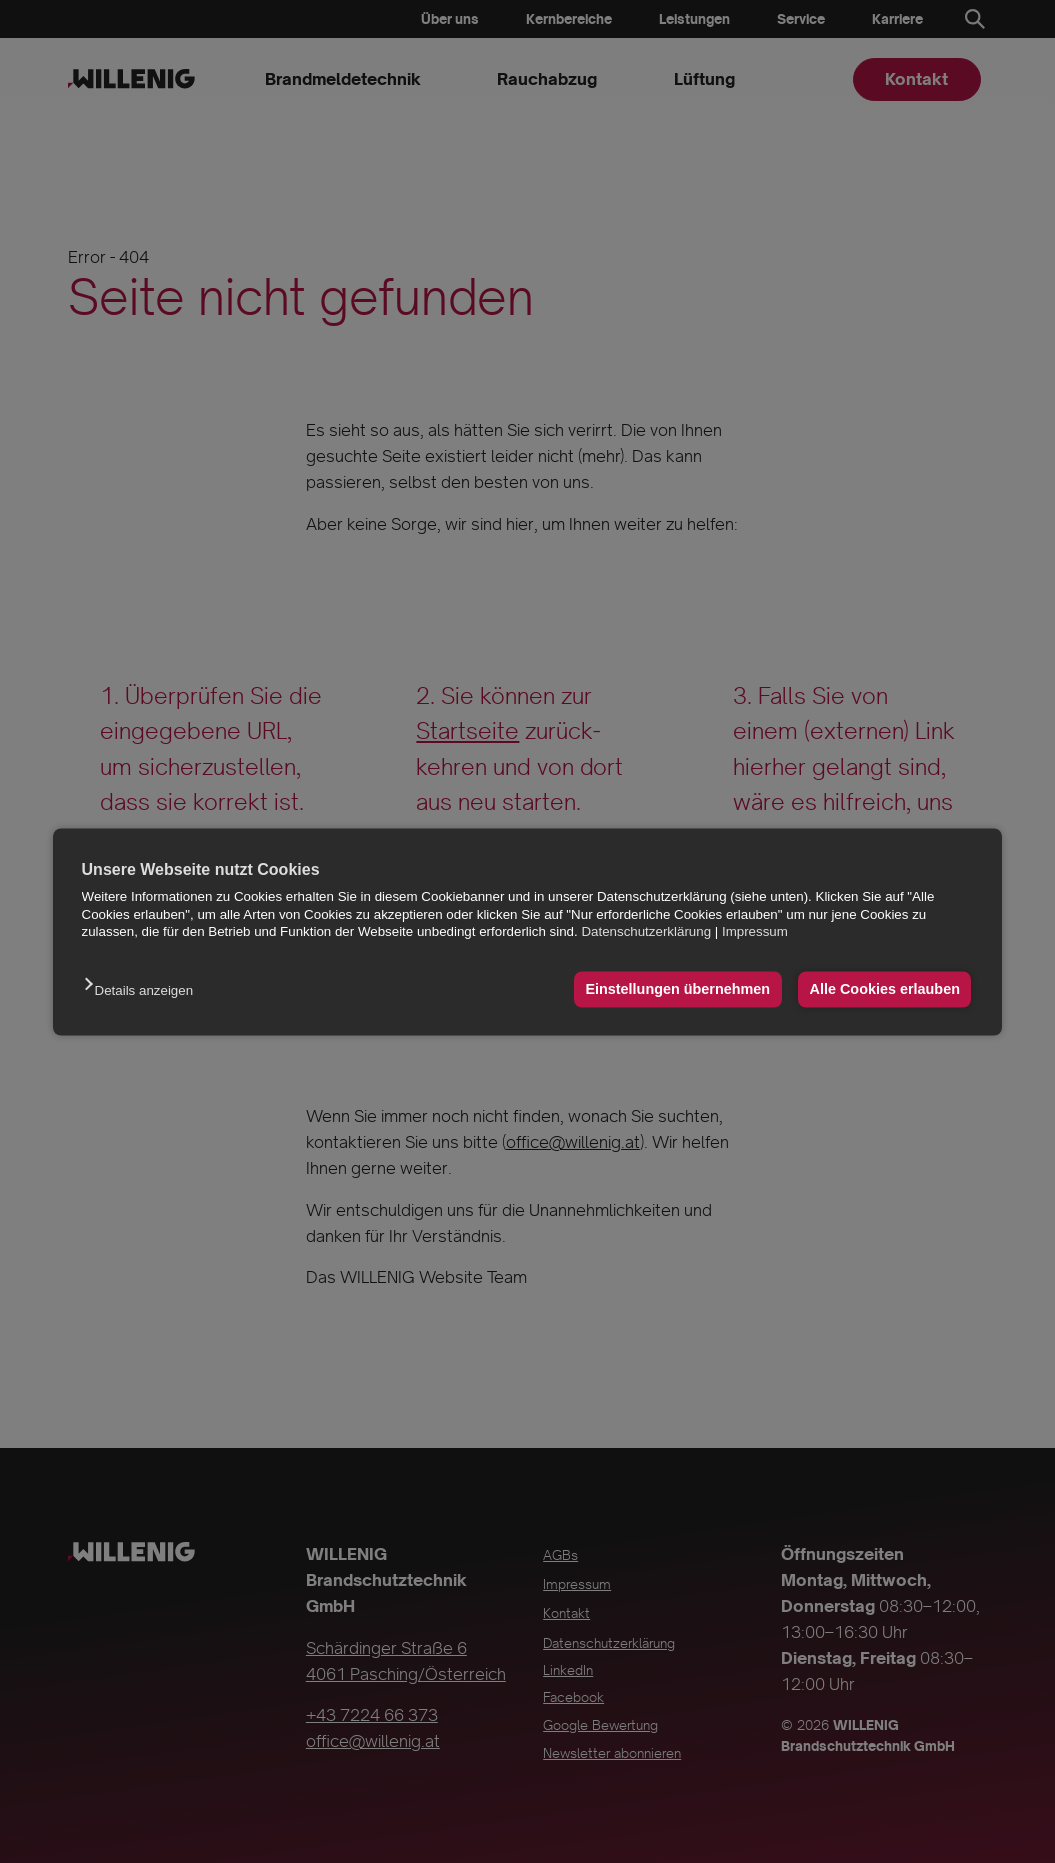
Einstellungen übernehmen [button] (677, 990)
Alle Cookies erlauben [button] (885, 990)
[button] (143, 992)
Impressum (755, 931)
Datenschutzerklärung (646, 931)
